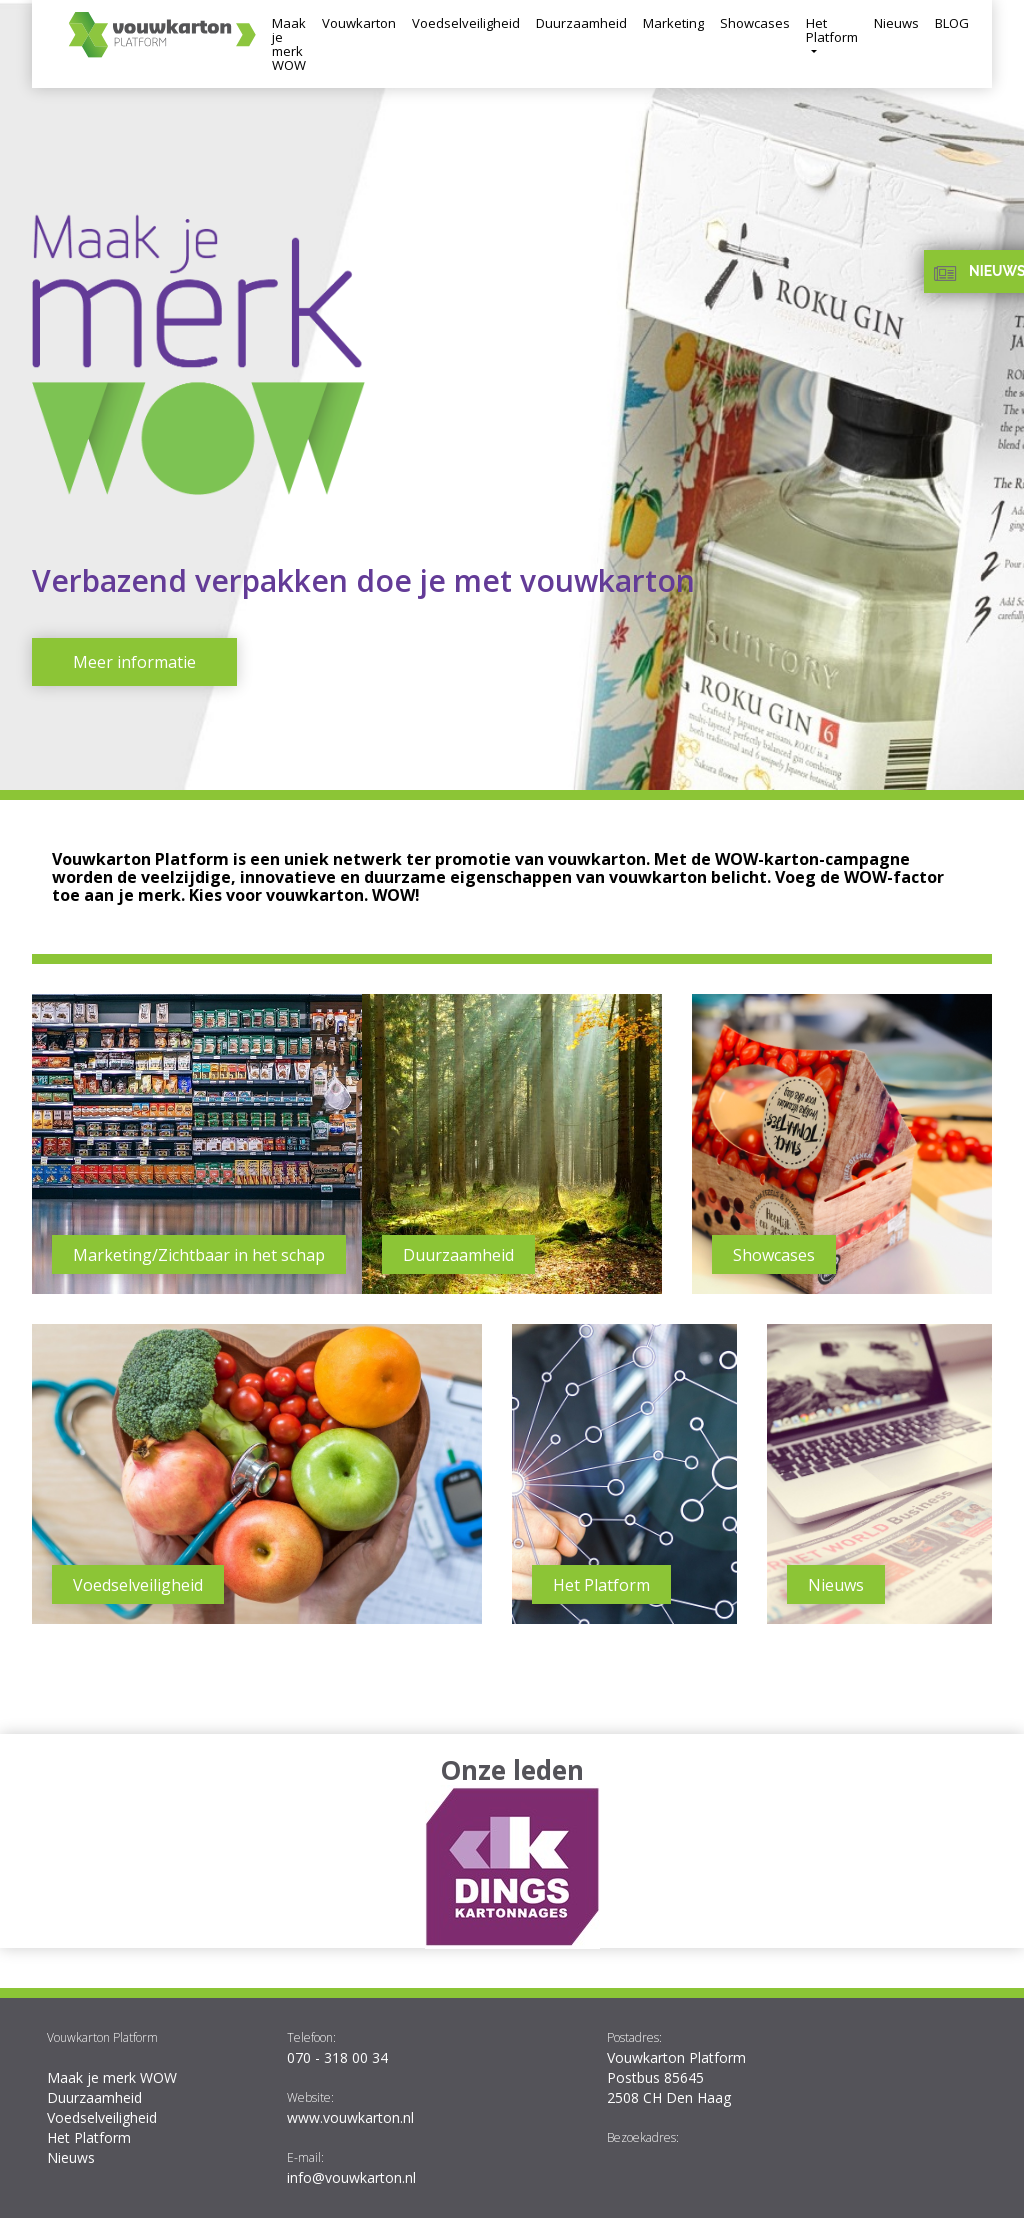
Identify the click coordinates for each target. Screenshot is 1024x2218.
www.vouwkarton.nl (350, 2117)
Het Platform (832, 30)
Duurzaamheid (581, 23)
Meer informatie (134, 662)
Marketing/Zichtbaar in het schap (199, 1255)
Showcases (755, 23)
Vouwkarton (359, 23)
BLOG (952, 23)
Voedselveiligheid (466, 23)
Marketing (673, 23)
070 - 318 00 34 (337, 2057)
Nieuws (896, 23)
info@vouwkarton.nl (351, 2177)
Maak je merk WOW (289, 44)
